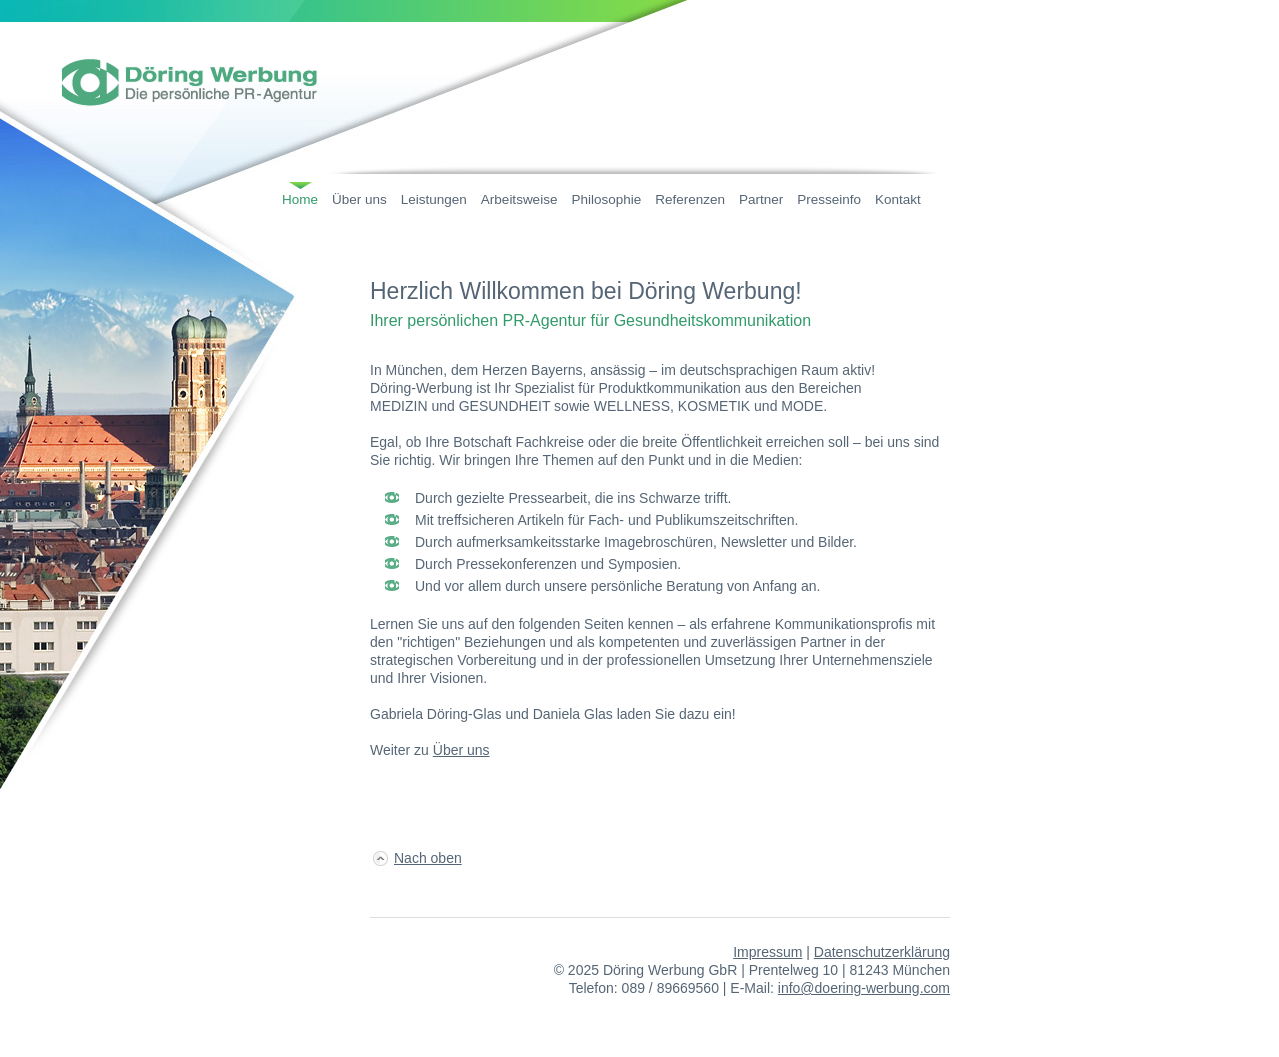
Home (300, 199)
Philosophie (606, 199)
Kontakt (898, 199)
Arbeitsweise (519, 199)
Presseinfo (829, 199)
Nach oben (428, 858)
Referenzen (690, 199)
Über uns (359, 199)
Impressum (767, 952)
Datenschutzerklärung (882, 952)
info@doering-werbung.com (864, 988)
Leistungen (434, 199)
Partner (761, 199)
